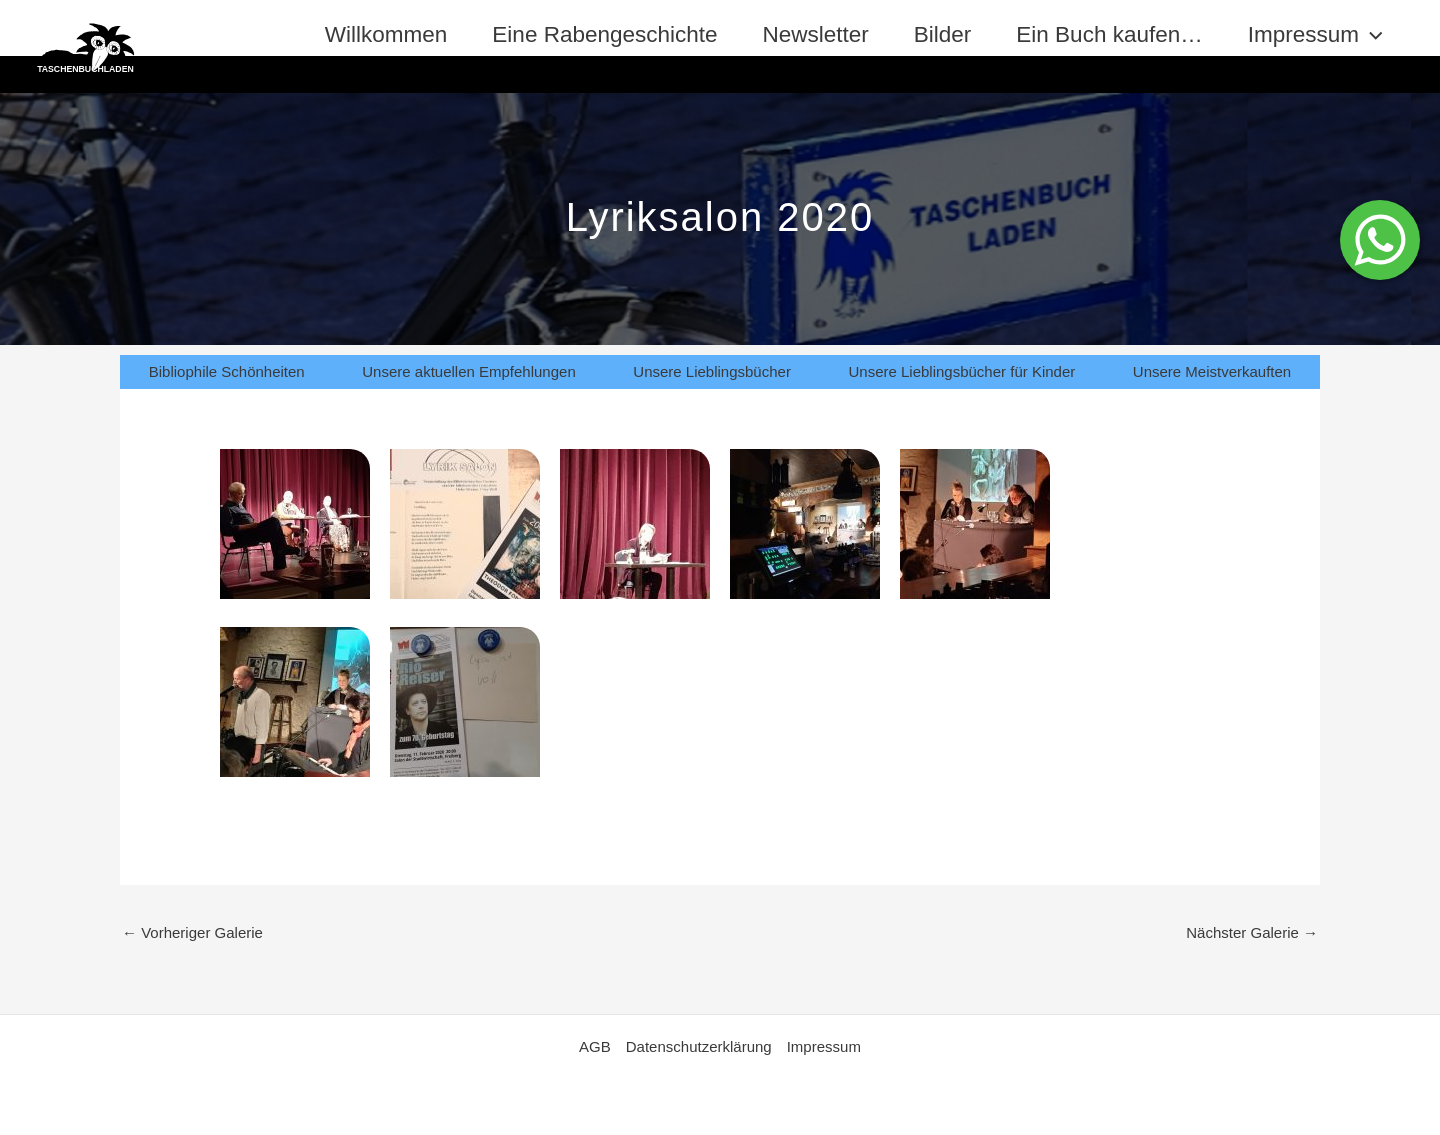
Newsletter (816, 34)
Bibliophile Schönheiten (227, 371)
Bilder (943, 34)
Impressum (1315, 35)
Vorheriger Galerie (192, 932)
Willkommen (386, 34)
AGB (595, 1046)
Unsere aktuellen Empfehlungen (468, 371)
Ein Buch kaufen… (1109, 34)
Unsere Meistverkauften (1212, 371)
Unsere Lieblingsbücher (712, 371)
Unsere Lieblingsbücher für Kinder (961, 371)
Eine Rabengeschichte (604, 34)
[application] (1371, 35)
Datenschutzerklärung (699, 1046)
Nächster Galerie (1252, 932)
